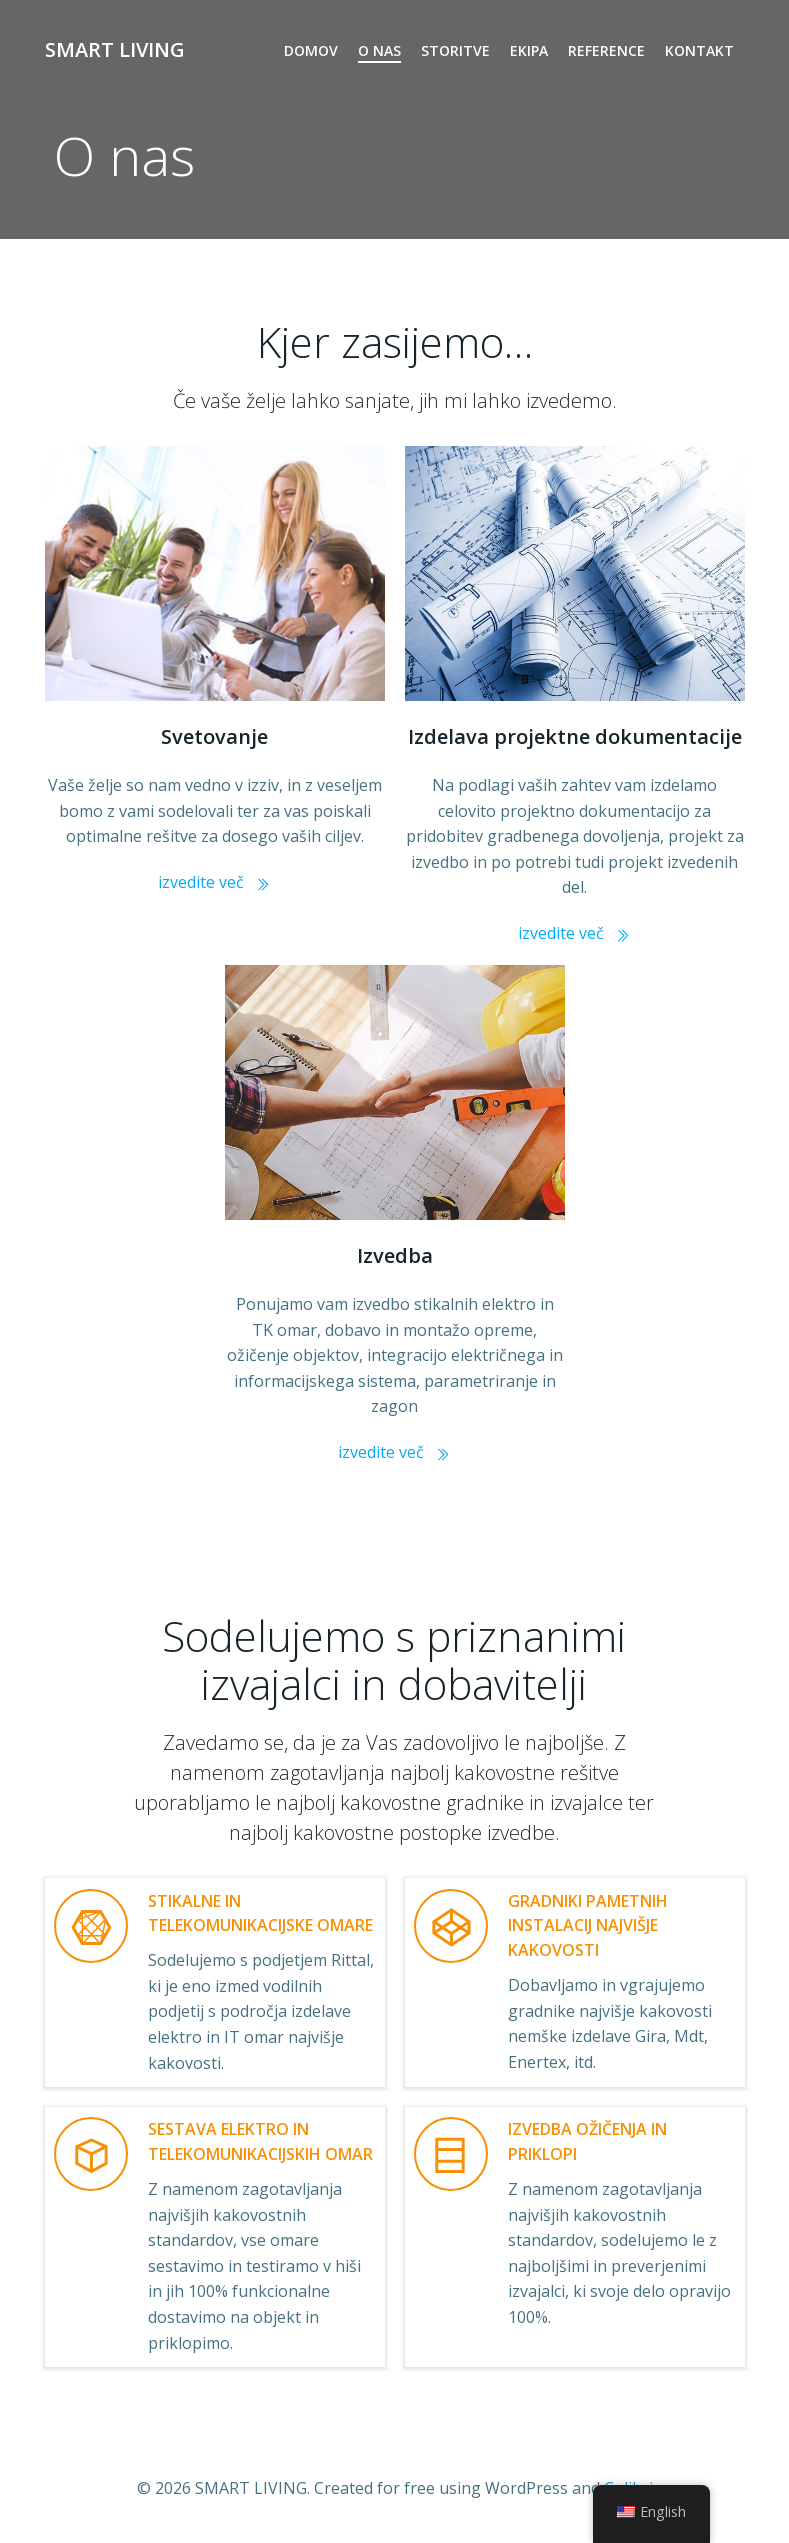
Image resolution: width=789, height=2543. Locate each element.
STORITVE (456, 50)
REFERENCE (607, 50)
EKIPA (530, 50)
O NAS (380, 50)
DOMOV (312, 50)
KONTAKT (700, 50)
